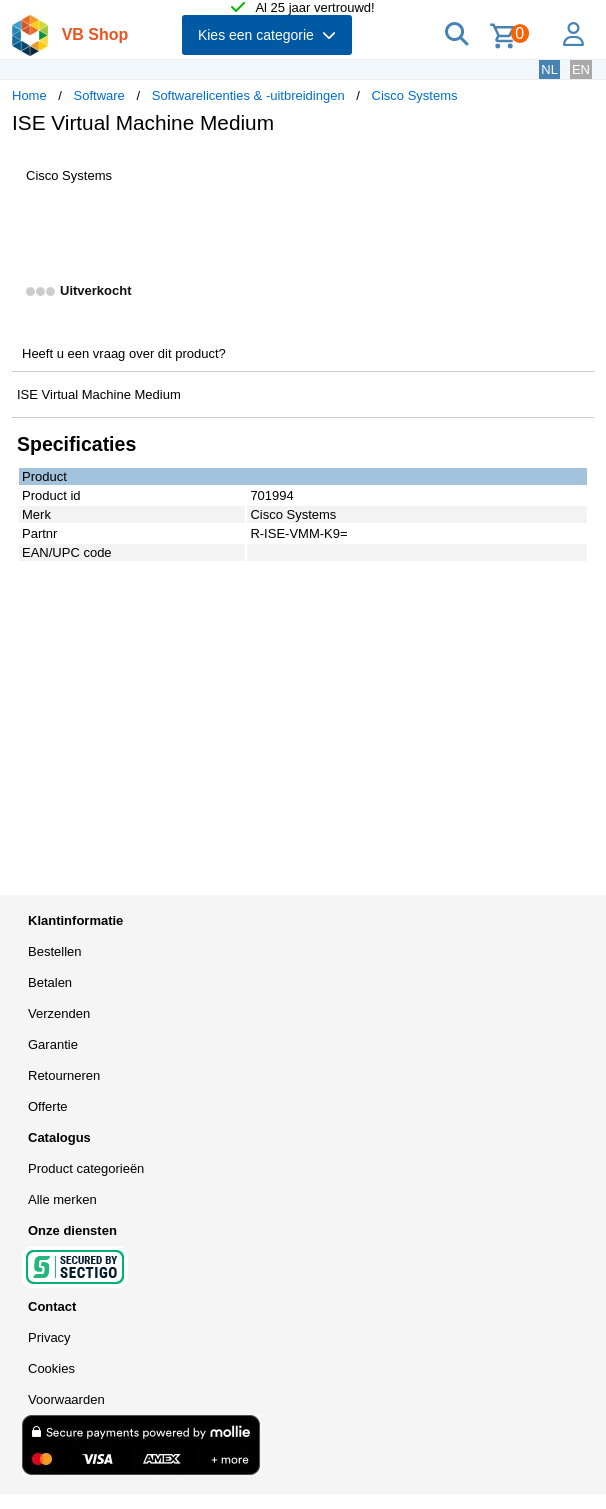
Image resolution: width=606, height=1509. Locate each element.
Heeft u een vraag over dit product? (124, 353)
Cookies (51, 1368)
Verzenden (59, 1013)
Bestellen (54, 951)
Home (29, 95)
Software (99, 95)
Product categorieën (86, 1168)
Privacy (49, 1337)
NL (549, 69)
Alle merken (62, 1199)
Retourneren (64, 1075)
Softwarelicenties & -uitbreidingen (248, 95)
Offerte (48, 1106)
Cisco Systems (415, 95)
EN (581, 69)
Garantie (53, 1044)
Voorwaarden (66, 1399)
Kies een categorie (267, 35)
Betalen (50, 982)
